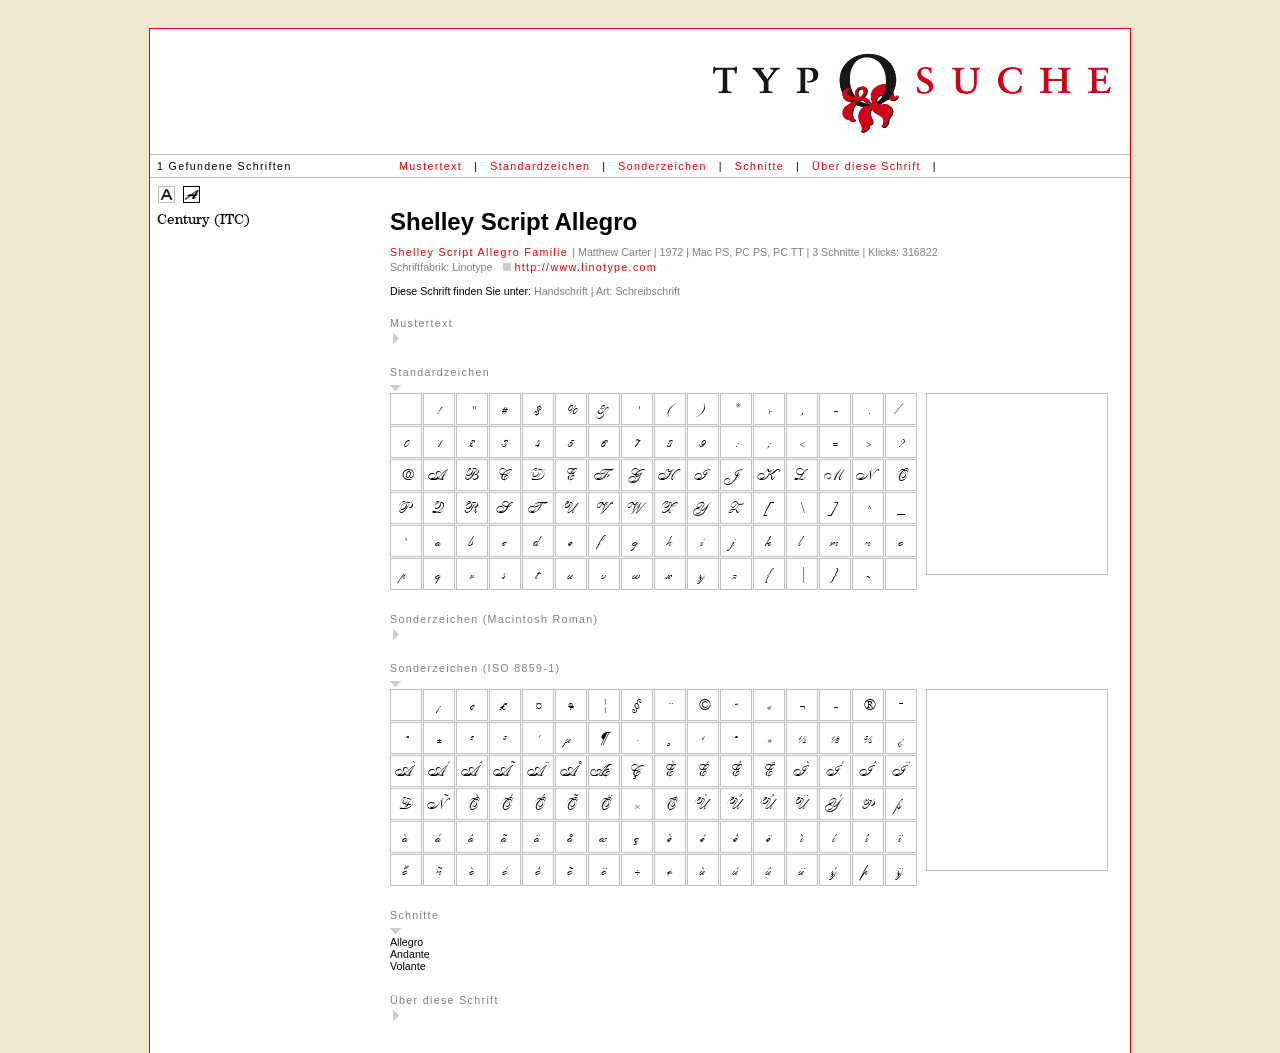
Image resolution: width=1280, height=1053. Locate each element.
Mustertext (430, 166)
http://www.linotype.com (585, 267)
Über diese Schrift (866, 166)
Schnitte (759, 166)
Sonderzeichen (662, 166)
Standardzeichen (540, 166)
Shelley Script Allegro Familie (481, 252)
